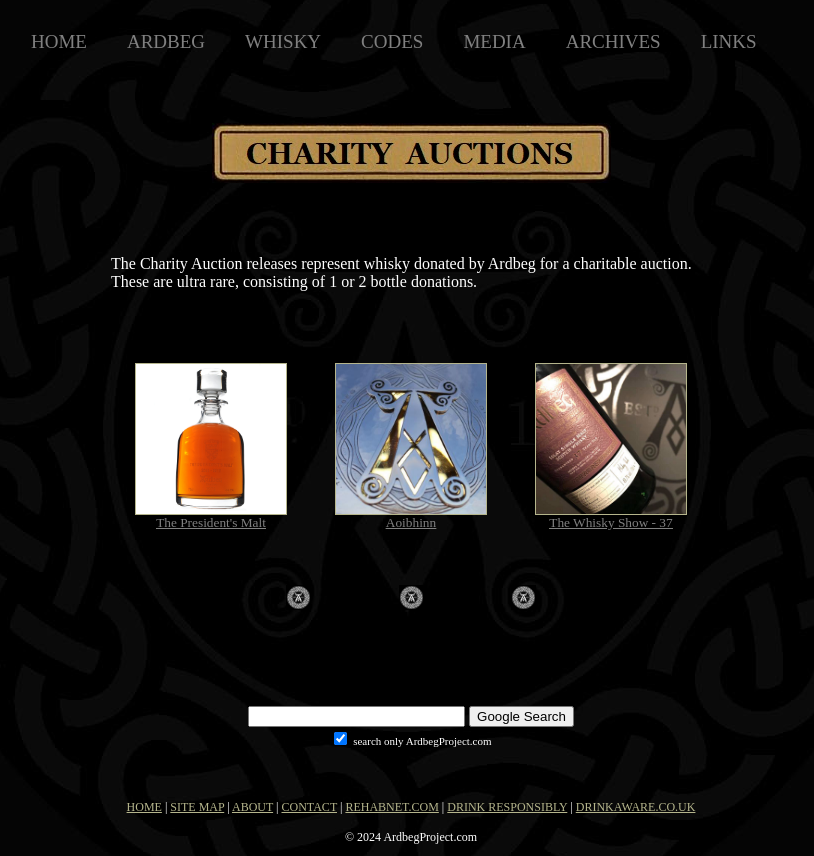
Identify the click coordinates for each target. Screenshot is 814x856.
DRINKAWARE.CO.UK (636, 807)
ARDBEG (166, 41)
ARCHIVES (613, 41)
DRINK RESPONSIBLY (507, 807)
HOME (59, 41)
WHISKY (283, 41)
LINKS (729, 41)
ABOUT (252, 807)
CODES (392, 41)
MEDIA (494, 41)
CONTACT (310, 807)
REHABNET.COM (391, 807)
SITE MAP (197, 807)
